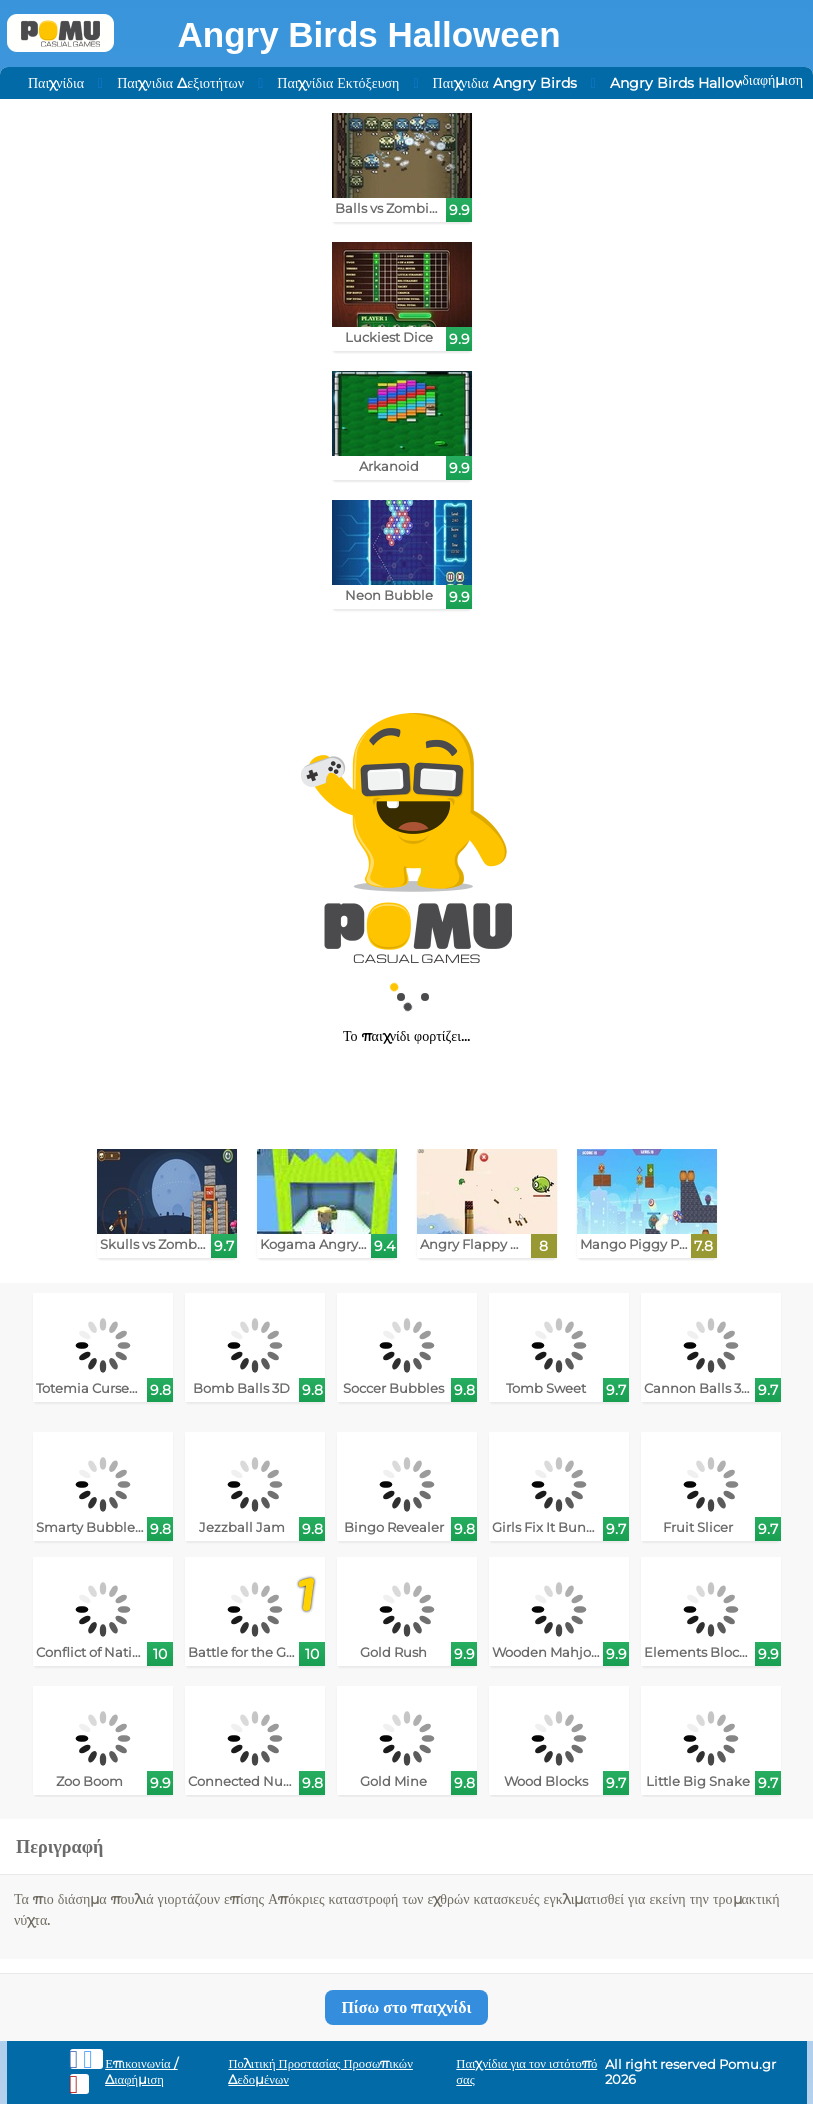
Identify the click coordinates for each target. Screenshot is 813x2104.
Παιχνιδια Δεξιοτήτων (180, 83)
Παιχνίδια (56, 83)
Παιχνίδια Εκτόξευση (338, 83)
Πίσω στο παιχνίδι (406, 2007)
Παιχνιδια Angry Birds (505, 83)
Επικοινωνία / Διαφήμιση (141, 2071)
